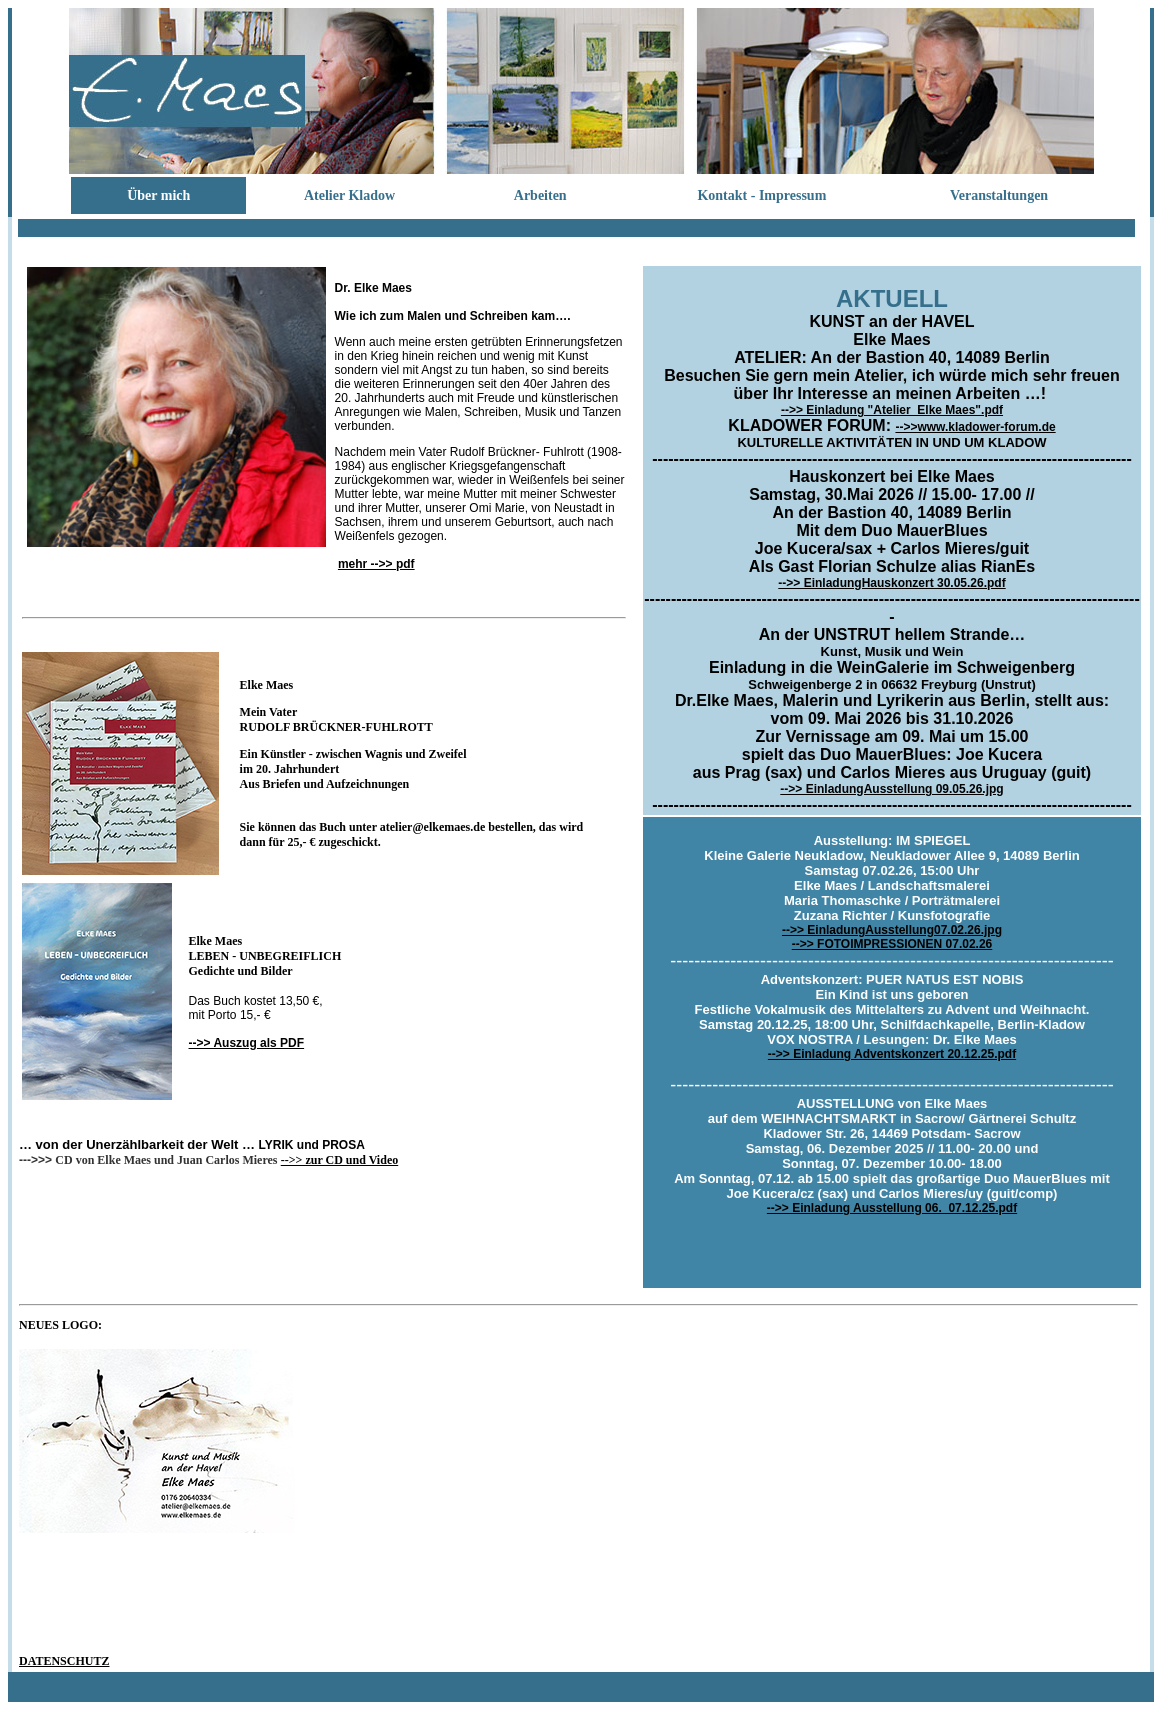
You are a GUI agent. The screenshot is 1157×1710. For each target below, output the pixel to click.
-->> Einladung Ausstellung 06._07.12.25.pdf (892, 1208)
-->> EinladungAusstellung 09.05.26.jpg (891, 789)
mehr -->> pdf (376, 564)
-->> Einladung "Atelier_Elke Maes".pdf (892, 410)
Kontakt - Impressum (761, 195)
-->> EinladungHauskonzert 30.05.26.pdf (891, 583)
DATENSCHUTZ (64, 1661)
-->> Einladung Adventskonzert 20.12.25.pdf (892, 1054)
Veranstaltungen (999, 195)
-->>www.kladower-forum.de (975, 427)
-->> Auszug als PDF (247, 1043)
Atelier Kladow (349, 195)
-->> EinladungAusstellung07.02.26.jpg (892, 930)
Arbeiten (540, 195)
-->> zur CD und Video (339, 1160)
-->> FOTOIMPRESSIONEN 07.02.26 (892, 944)
